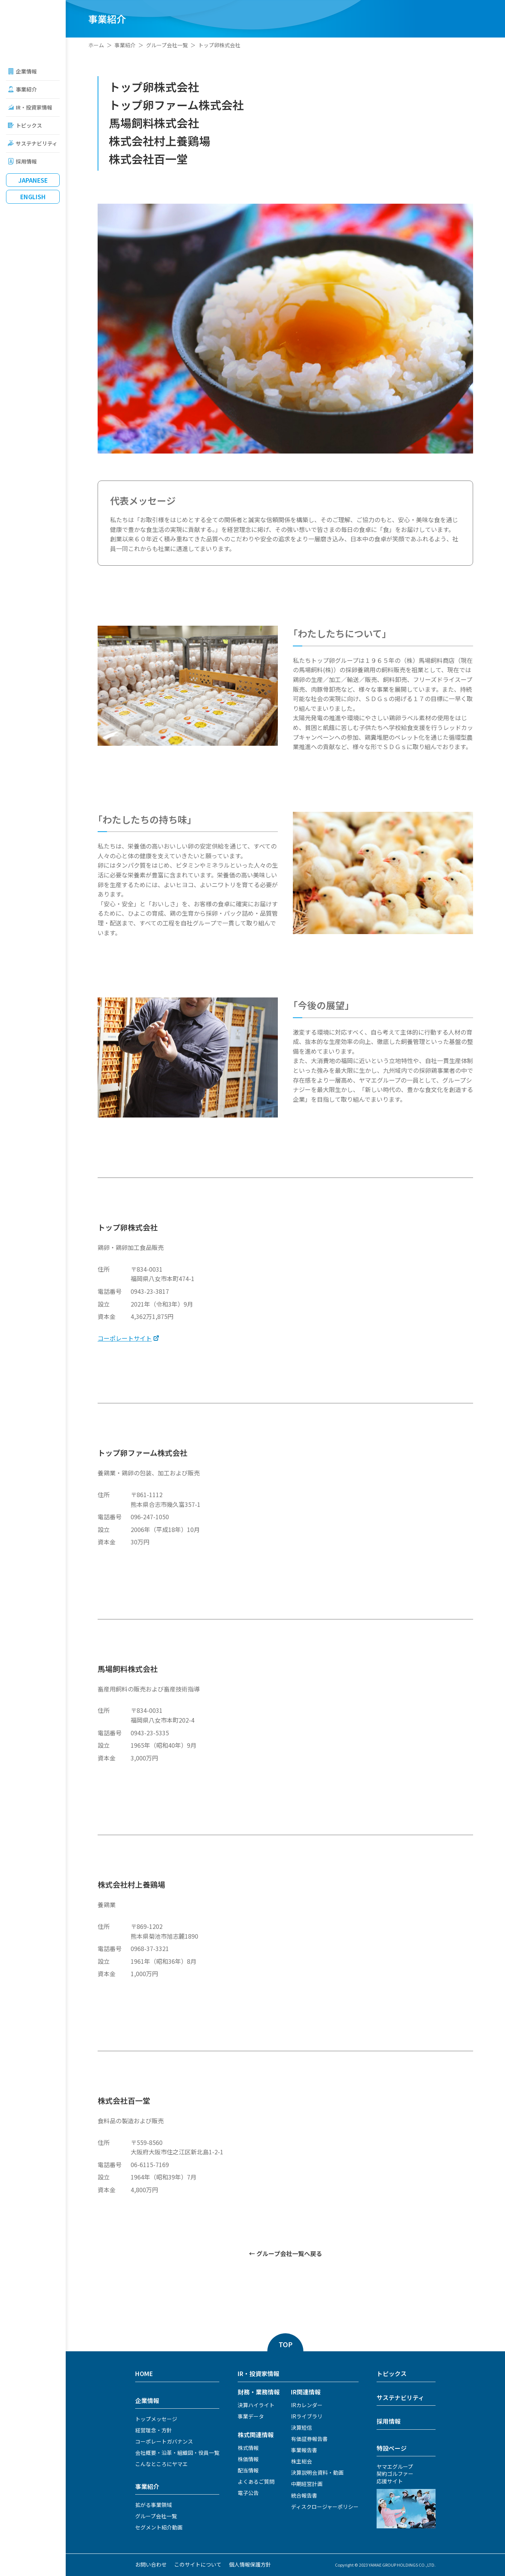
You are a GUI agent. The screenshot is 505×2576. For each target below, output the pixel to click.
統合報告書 (304, 2495)
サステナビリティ (36, 143)
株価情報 (248, 2459)
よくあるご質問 (256, 2481)
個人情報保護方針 (250, 2564)
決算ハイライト (256, 2405)
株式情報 (248, 2447)
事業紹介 (26, 89)
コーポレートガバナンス (164, 2441)
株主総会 (301, 2461)
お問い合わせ (151, 2564)
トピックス (29, 125)
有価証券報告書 (309, 2438)
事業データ (251, 2416)
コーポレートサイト (125, 1338)
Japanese (33, 180)
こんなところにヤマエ (161, 2464)
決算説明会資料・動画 (317, 2472)
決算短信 (301, 2427)
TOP (285, 2344)
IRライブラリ (307, 2416)
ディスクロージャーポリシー (325, 2506)
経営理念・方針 (153, 2430)
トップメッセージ (156, 2419)
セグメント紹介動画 (158, 2527)
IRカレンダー (307, 2405)
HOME (144, 2373)
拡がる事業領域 (153, 2504)
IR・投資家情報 (34, 107)
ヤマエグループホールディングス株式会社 (33, 26)
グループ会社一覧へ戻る (289, 2253)
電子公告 (248, 2492)
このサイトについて (198, 2564)
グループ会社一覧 (167, 45)
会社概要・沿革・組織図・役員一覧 (177, 2452)
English (33, 196)
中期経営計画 (307, 2483)
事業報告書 (304, 2450)
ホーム (96, 45)
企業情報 (26, 71)
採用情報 (26, 161)
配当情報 (248, 2470)
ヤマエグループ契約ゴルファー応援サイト (395, 2474)
